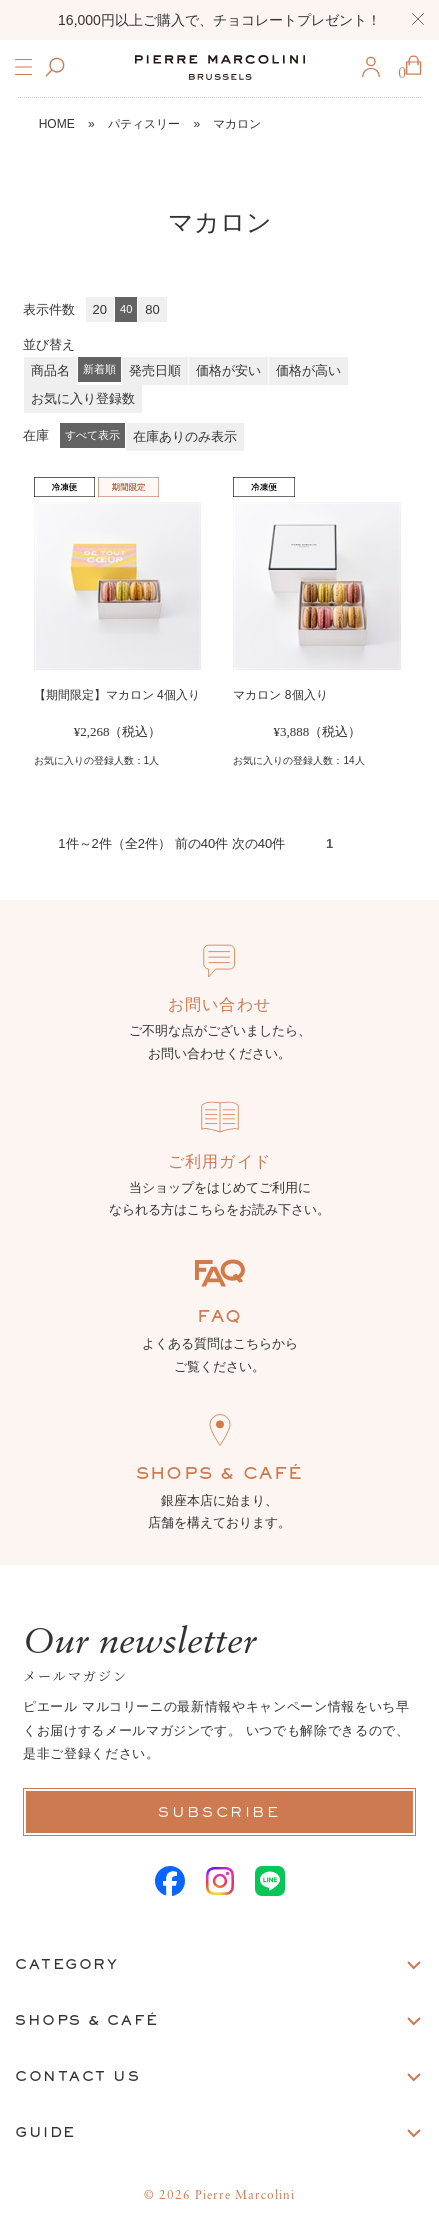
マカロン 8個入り (280, 695)
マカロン (237, 124)
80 (152, 309)
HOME (57, 124)
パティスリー (144, 124)
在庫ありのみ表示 (185, 436)
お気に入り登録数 (83, 398)
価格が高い (308, 370)
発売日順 (155, 370)
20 (100, 309)
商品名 (50, 370)
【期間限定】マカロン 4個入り (117, 695)
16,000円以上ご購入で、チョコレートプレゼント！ (219, 20)
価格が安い (228, 370)
